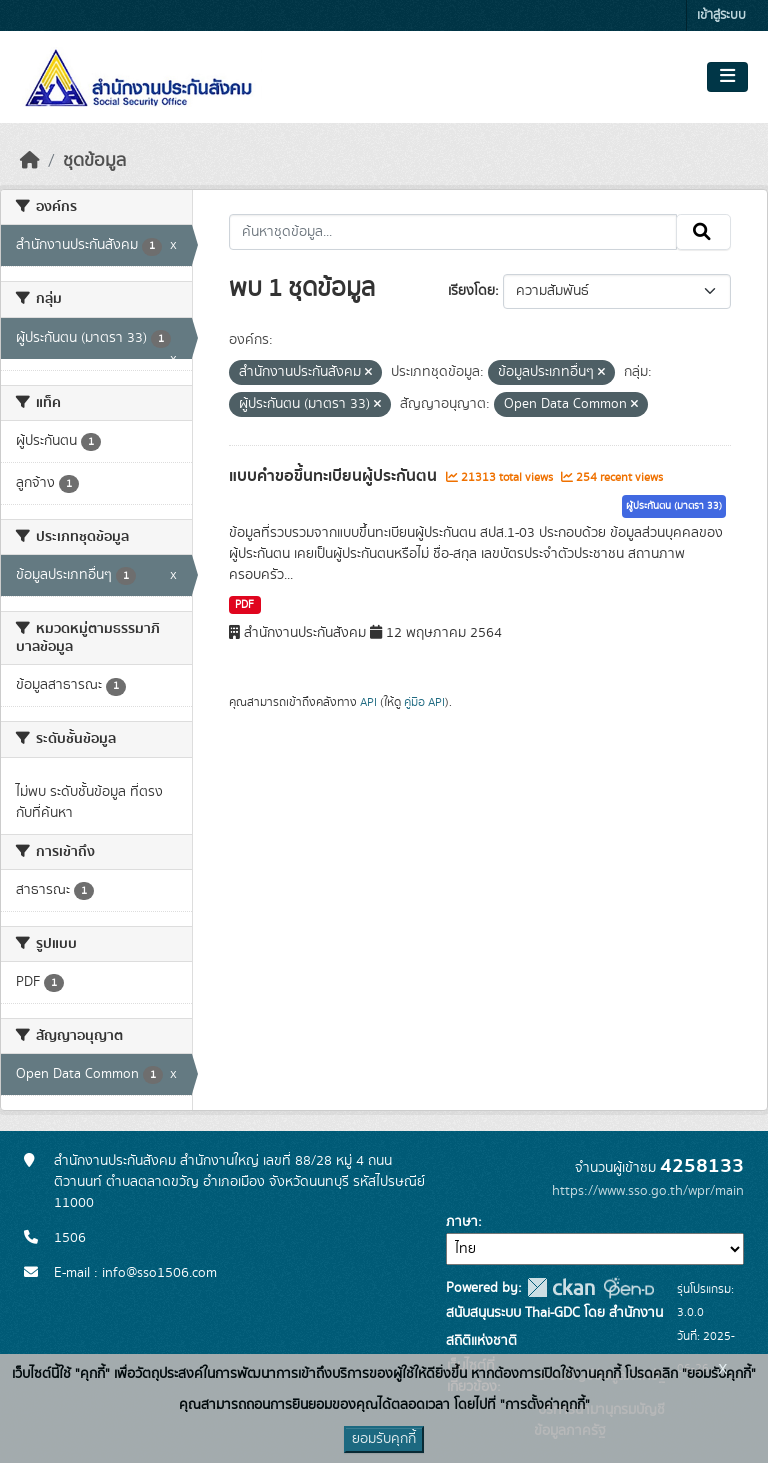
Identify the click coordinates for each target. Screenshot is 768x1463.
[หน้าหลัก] (30, 161)
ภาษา (462, 1222)
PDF (244, 605)
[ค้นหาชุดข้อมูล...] (453, 232)
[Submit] (703, 232)
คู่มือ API (424, 702)
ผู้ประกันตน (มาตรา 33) (674, 506)
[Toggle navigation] (727, 77)
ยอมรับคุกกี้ (384, 1439)
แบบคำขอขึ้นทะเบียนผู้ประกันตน (335, 476)
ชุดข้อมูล (94, 161)
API (368, 702)
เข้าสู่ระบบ (721, 15)
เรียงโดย (471, 291)
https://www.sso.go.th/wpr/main (648, 1191)
